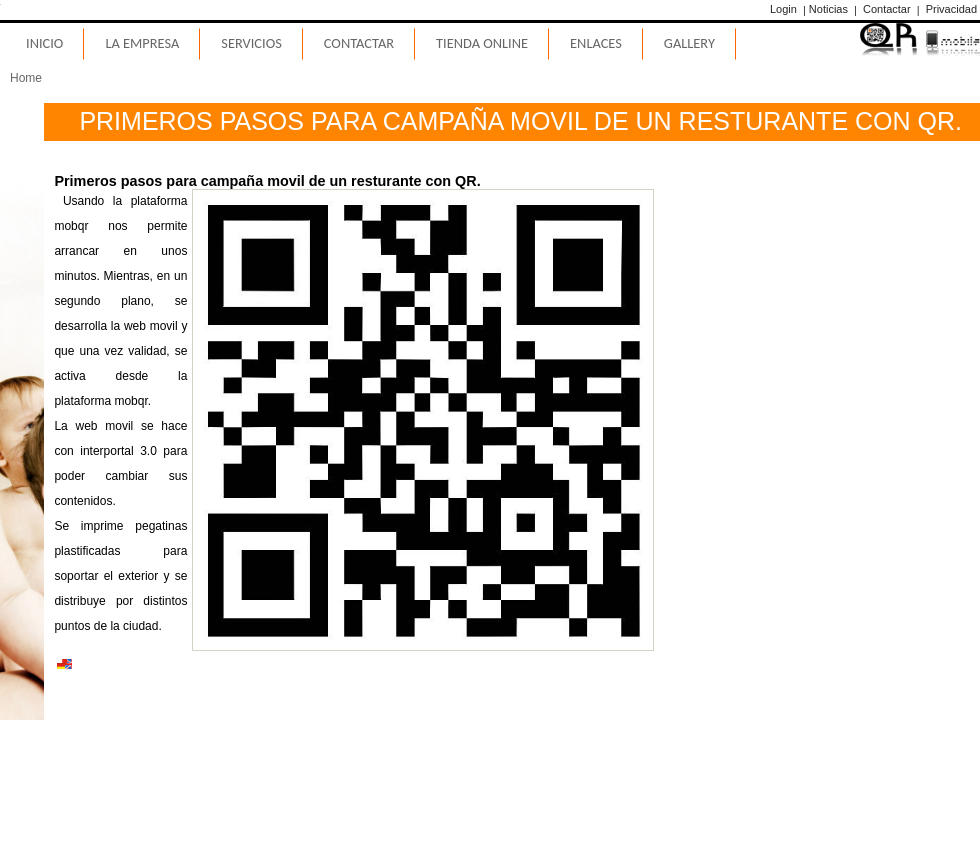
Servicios (251, 43)
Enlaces (596, 43)
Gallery (689, 43)
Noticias (828, 9)
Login (783, 9)
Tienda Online (482, 43)
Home (26, 78)
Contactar (887, 9)
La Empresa (142, 43)
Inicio (44, 43)
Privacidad (951, 9)
